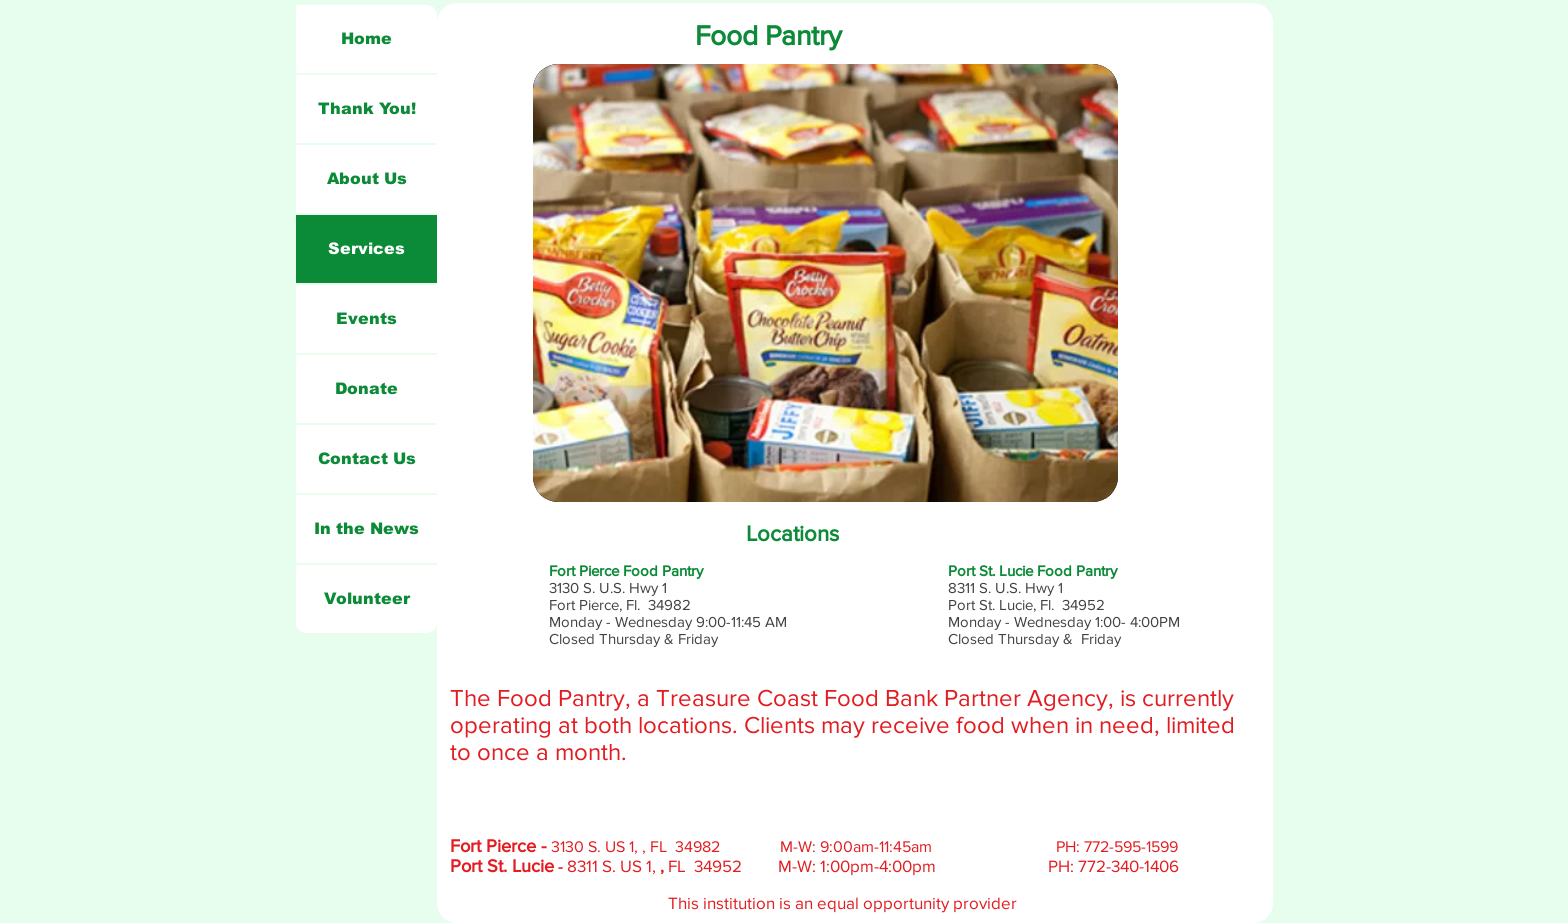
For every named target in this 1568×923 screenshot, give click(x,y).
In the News (366, 528)
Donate (366, 388)
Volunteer (367, 598)
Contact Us (367, 458)
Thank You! (367, 108)
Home (366, 38)
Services (366, 248)
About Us (367, 178)
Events (366, 318)
